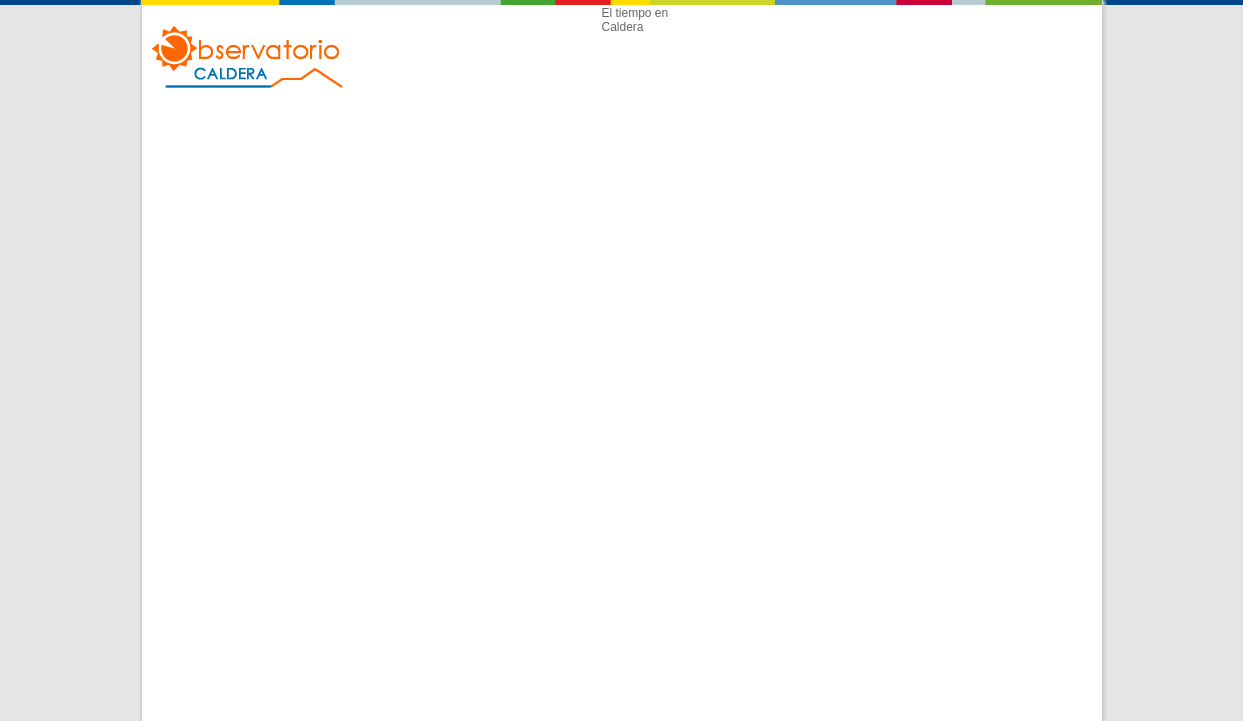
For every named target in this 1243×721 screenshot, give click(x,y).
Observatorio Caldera (248, 57)
